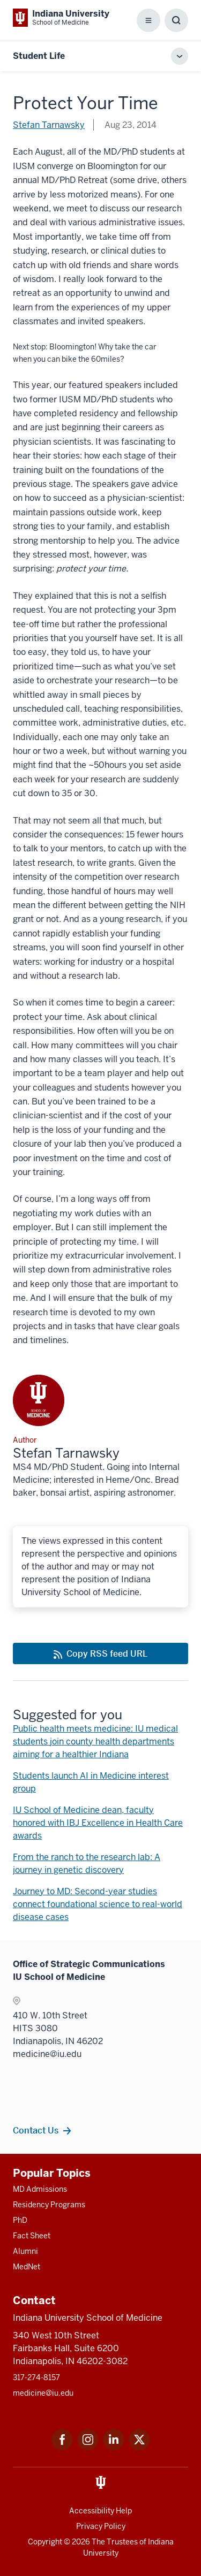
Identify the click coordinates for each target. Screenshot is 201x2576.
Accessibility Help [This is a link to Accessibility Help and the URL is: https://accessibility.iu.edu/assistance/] (100, 2511)
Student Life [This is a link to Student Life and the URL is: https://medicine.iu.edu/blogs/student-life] (39, 56)
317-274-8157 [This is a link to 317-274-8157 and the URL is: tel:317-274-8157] (36, 2377)
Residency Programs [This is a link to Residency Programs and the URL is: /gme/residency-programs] (49, 2204)
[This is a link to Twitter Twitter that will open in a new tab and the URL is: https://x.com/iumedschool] (139, 2447)
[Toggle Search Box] (176, 20)
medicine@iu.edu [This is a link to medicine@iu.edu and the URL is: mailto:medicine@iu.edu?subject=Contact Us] (43, 2393)
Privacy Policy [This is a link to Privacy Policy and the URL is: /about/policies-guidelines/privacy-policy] (100, 2526)
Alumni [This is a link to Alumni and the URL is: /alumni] (25, 2251)
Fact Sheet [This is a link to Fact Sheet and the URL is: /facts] (31, 2235)
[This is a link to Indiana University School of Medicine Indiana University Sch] (61, 18)
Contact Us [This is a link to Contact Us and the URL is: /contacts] (35, 2130)
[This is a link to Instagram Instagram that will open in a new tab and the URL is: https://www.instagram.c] (88, 2447)
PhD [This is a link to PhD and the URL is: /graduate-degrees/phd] (20, 2220)
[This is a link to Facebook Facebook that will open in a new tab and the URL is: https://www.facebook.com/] (62, 2447)
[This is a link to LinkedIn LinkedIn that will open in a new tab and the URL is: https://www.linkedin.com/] (113, 2447)
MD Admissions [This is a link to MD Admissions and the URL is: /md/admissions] (40, 2189)
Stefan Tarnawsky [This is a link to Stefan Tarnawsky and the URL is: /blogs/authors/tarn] (49, 125)
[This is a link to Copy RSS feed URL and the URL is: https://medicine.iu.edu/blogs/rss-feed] (100, 1653)
